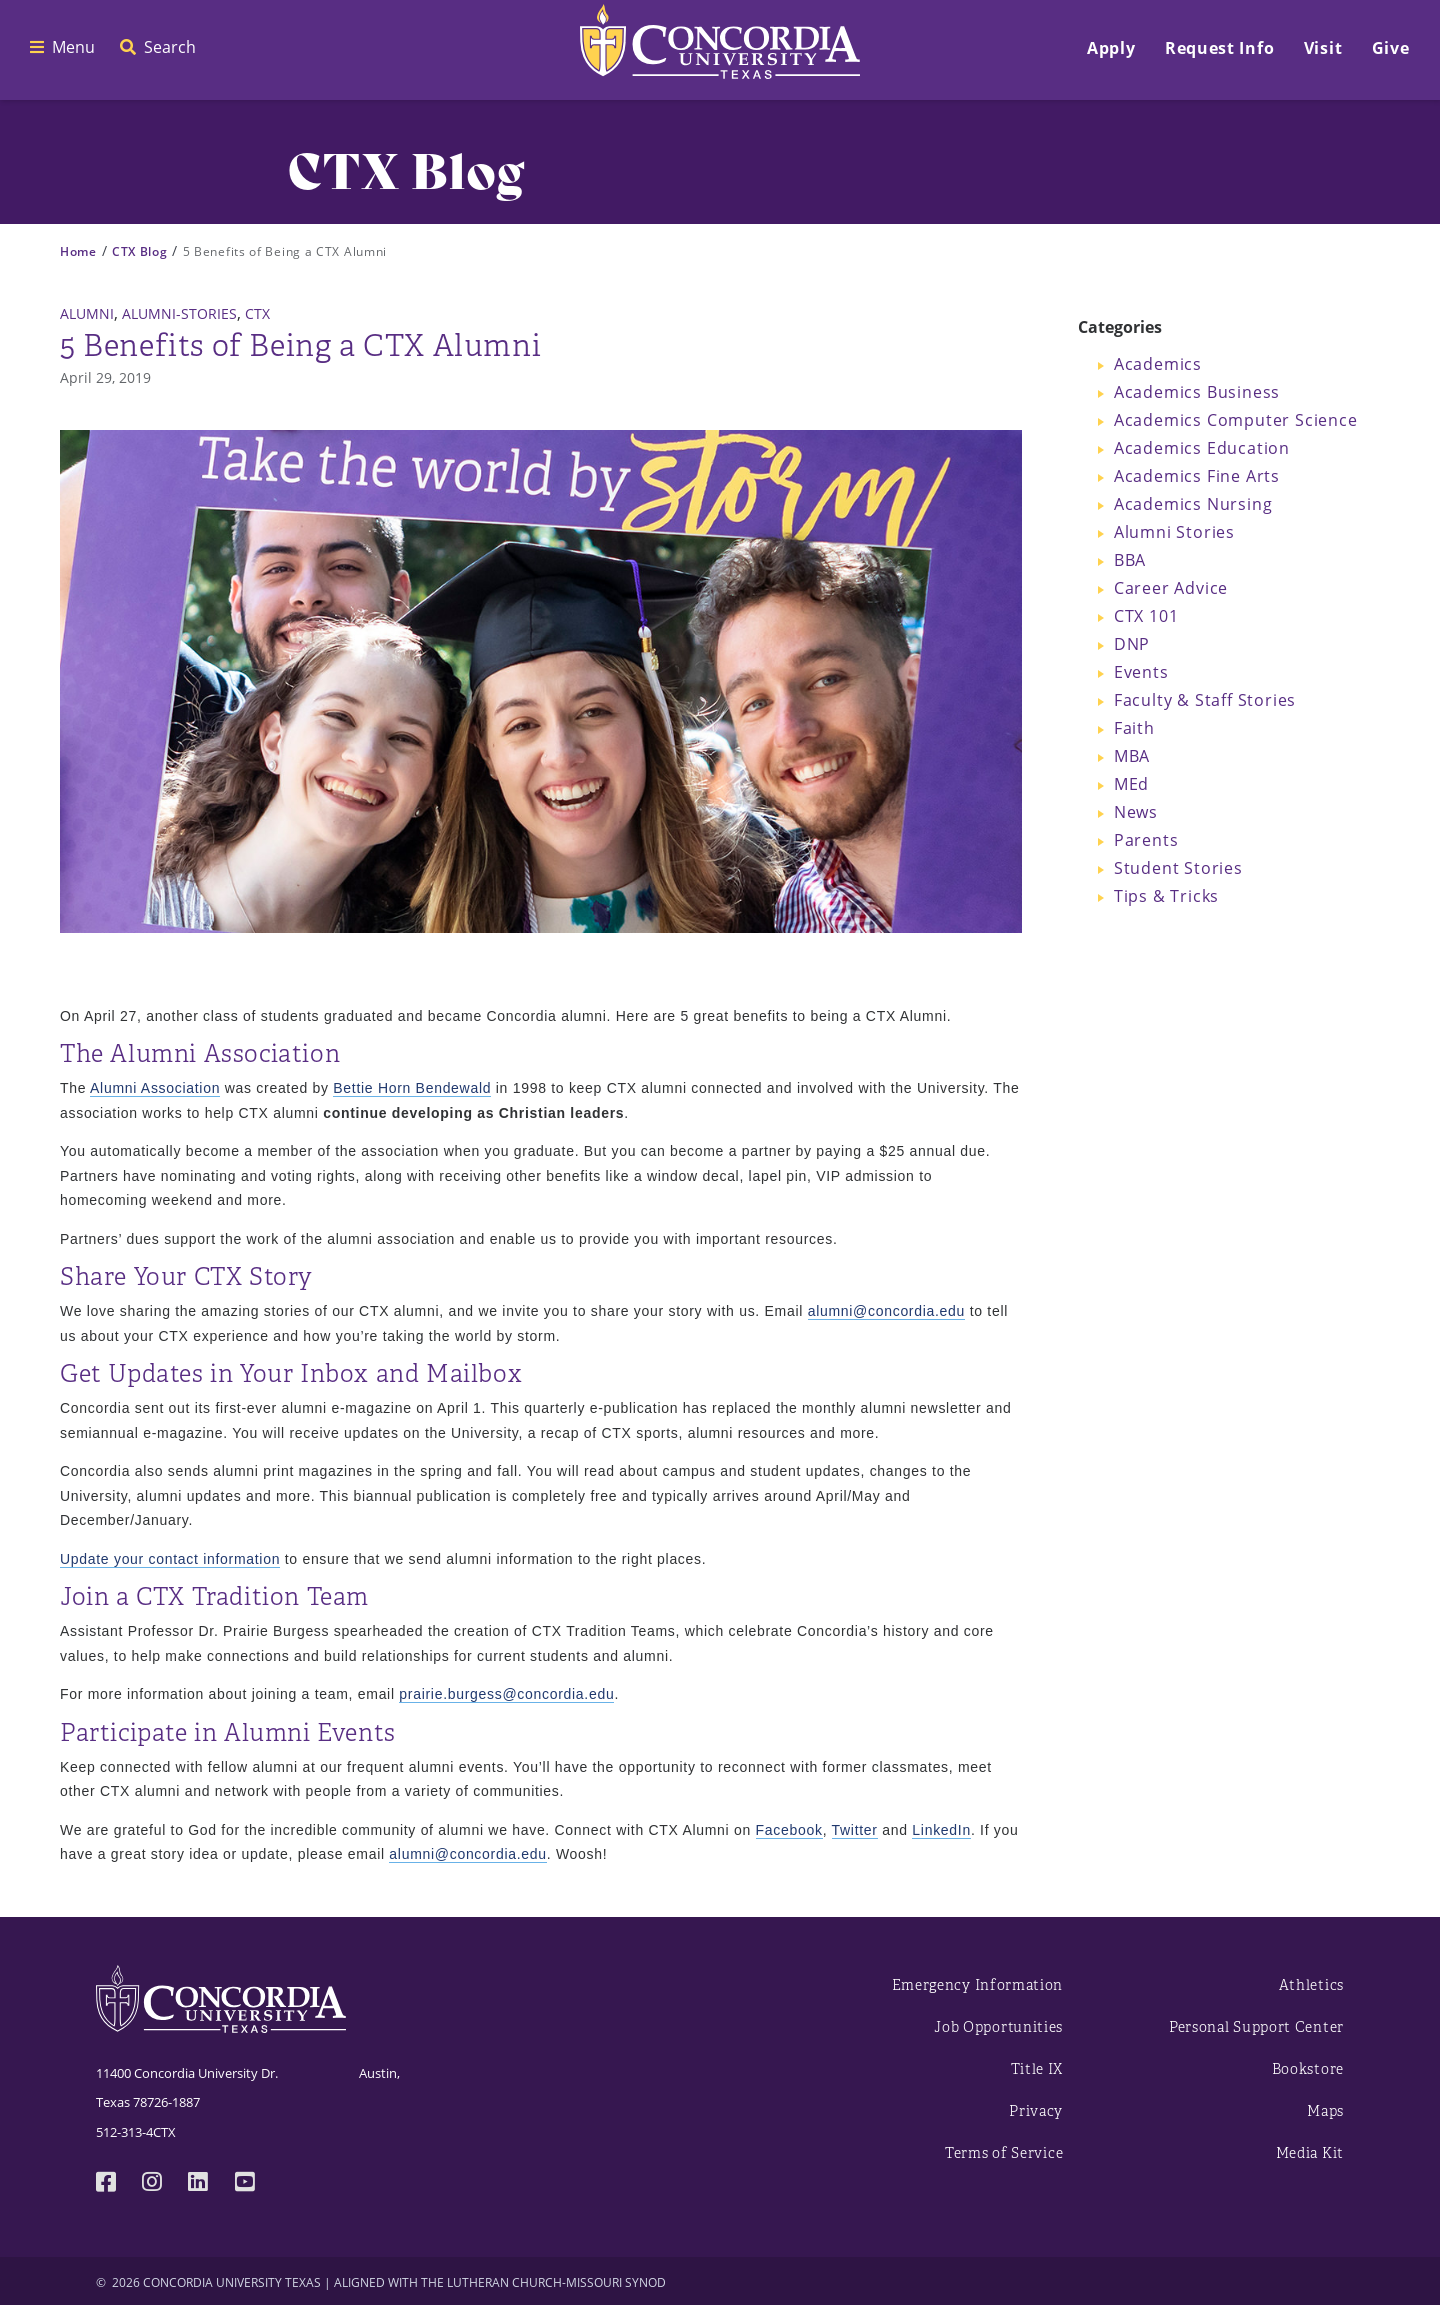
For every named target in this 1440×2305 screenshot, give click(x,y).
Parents (1146, 840)
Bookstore (1308, 2069)
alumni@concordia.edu (886, 1311)
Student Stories (1178, 868)
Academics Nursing (1193, 504)
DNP (1132, 644)
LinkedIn (941, 1830)
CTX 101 (1146, 616)
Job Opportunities (998, 2027)
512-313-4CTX (136, 2132)
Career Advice (1171, 588)
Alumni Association (155, 1088)
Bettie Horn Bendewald (412, 1088)
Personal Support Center (1256, 2027)
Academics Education (1202, 448)
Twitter (855, 1830)
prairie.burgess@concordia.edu (506, 1694)
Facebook (789, 1830)
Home (78, 251)
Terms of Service (1004, 2153)
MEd (1131, 784)
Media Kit (1310, 2153)
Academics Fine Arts (1197, 476)
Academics (1158, 364)
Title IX (1037, 2069)
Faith (1134, 728)
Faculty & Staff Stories (1205, 700)
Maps (1325, 2111)
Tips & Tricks (1166, 896)
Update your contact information (170, 1559)
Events (1141, 672)
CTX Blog (140, 251)
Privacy (1036, 2111)
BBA (1130, 560)
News (1136, 812)
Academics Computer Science (1236, 420)
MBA (1132, 756)
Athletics (1311, 1985)
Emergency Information (978, 1985)
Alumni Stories (1174, 532)
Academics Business (1197, 392)
